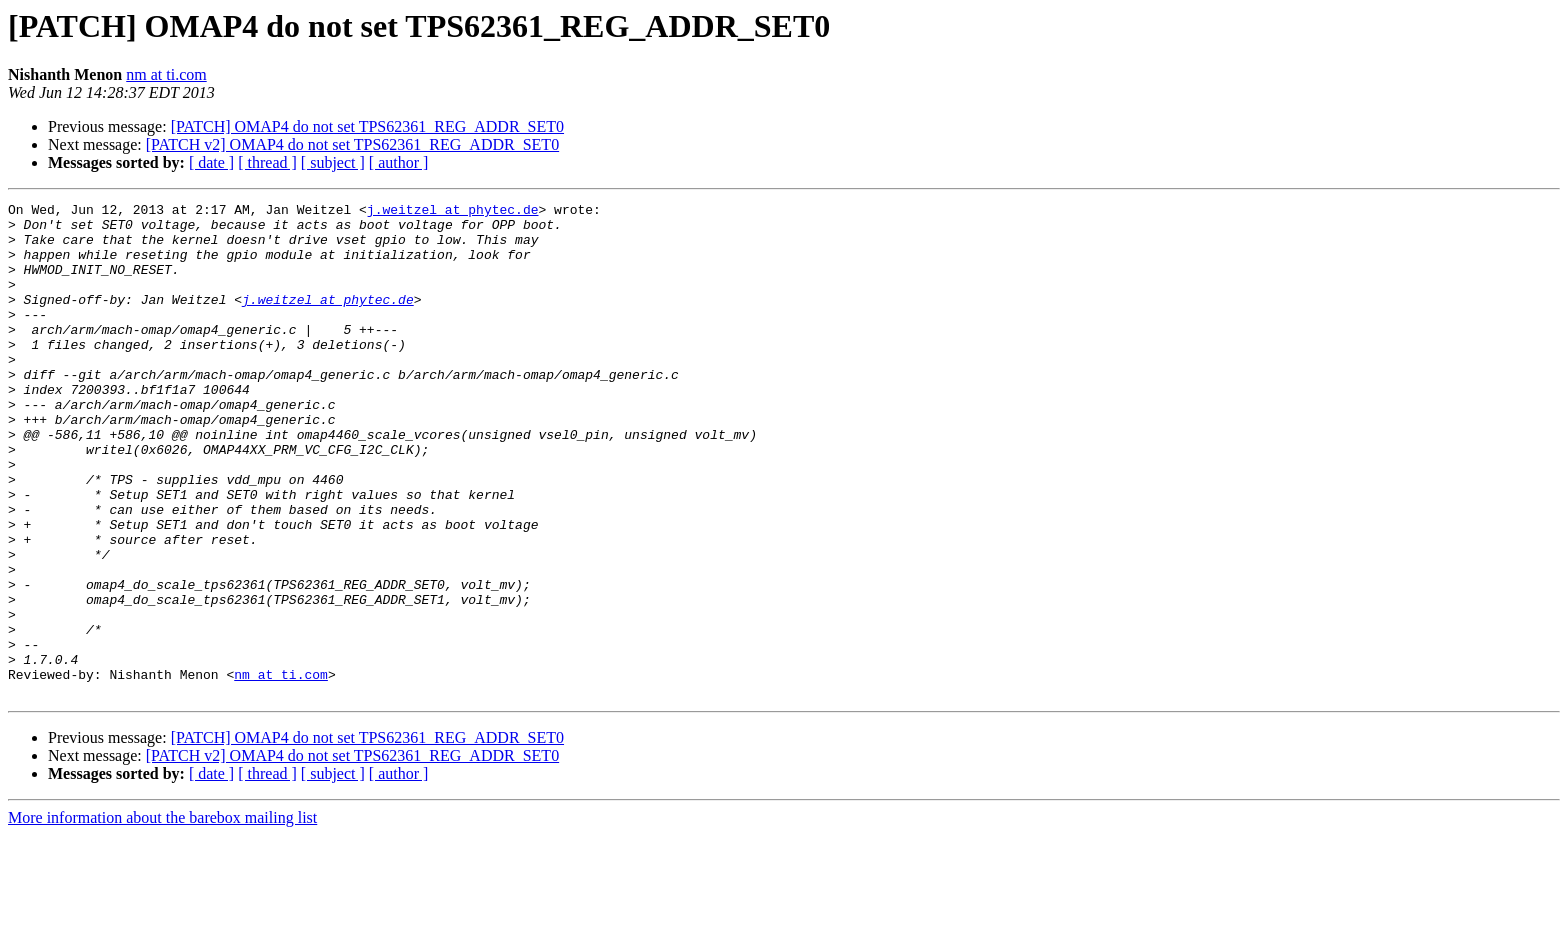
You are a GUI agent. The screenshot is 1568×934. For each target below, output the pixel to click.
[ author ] (399, 162)
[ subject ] (333, 162)
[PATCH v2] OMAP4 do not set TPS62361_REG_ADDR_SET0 (352, 144)
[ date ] (211, 162)
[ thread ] (267, 162)
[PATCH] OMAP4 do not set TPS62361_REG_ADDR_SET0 (367, 126)
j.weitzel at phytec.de (453, 212)
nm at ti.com (166, 74)
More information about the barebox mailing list (162, 916)
